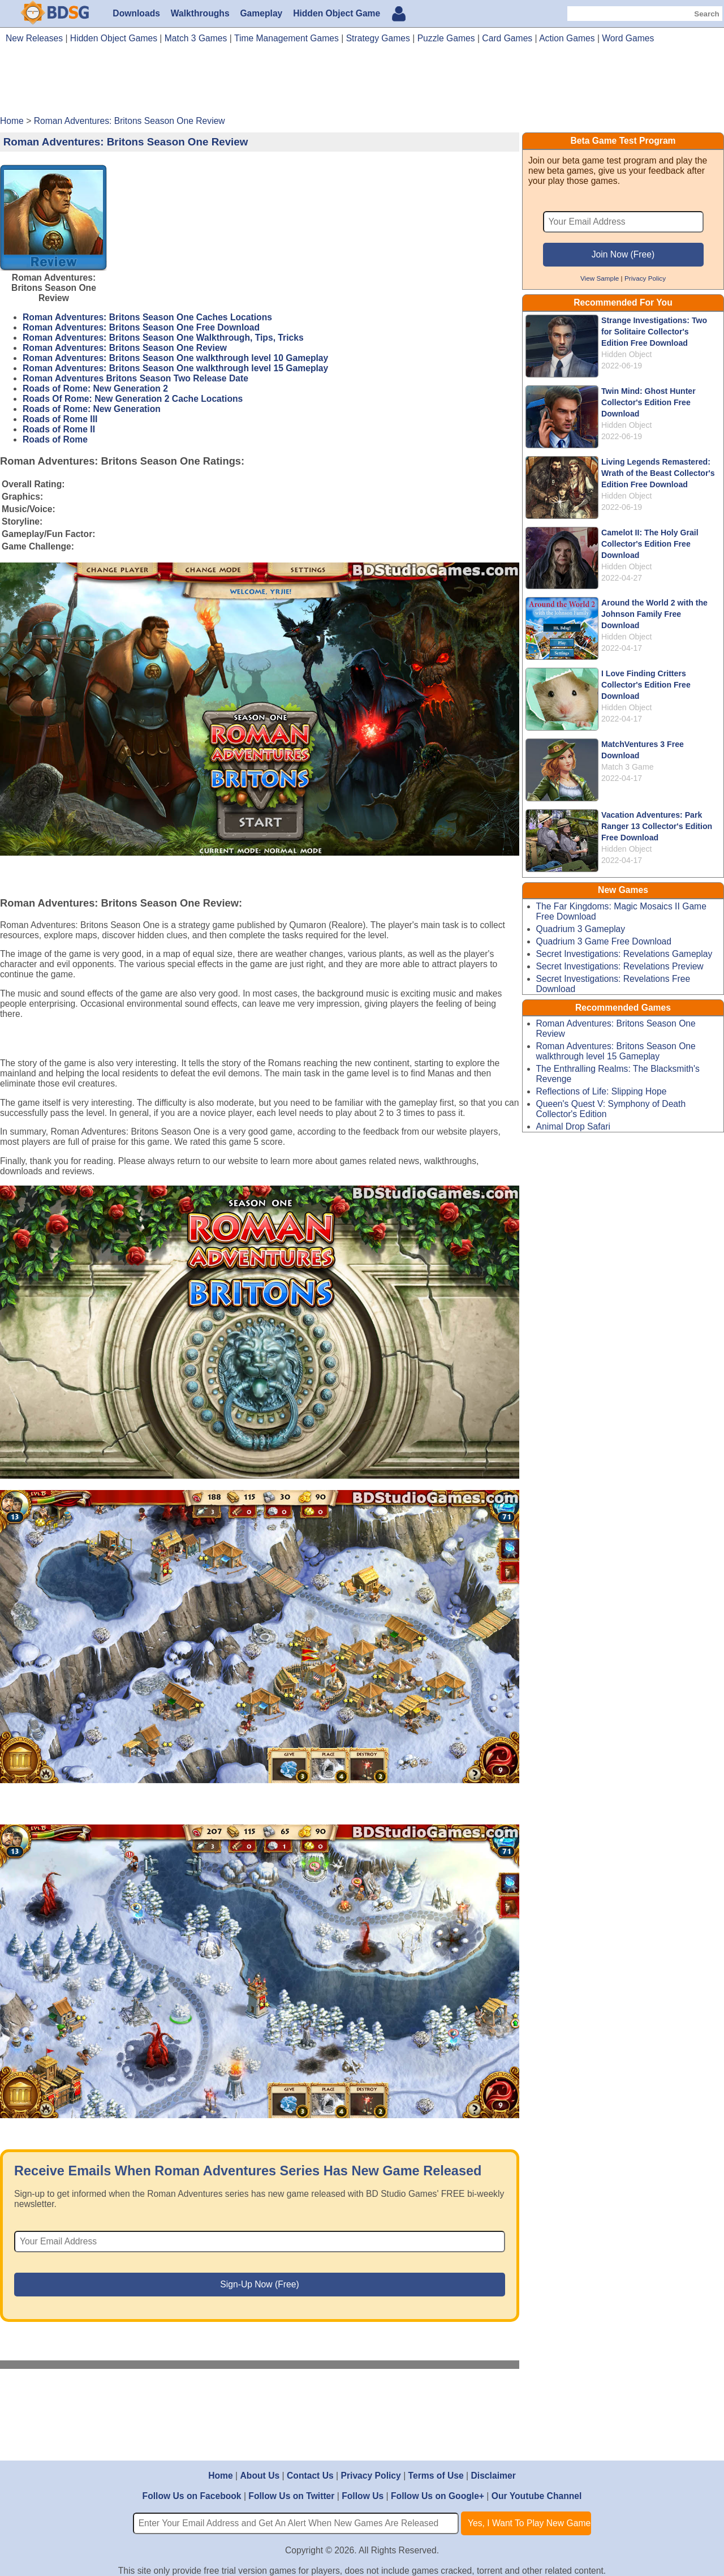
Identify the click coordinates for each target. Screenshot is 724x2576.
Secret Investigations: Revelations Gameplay (624, 954)
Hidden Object (626, 354)
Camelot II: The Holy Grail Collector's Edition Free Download (650, 544)
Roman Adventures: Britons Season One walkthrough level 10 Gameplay (175, 358)
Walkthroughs (200, 13)
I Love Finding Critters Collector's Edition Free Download (646, 685)
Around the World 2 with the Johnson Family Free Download (654, 614)
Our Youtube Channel (537, 2496)
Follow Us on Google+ (437, 2496)
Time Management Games (286, 38)
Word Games (628, 38)
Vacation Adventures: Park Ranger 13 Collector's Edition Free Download (656, 826)
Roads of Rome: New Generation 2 (95, 388)
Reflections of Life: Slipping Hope (601, 1091)
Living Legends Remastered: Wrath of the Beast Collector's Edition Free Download (658, 473)
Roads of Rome (55, 439)
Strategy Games (378, 38)
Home (220, 2475)
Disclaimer (493, 2475)
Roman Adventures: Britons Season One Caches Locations (147, 317)
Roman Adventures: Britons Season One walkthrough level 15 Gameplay (175, 368)
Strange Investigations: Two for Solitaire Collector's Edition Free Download (654, 331)
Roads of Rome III (60, 419)
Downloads (136, 13)
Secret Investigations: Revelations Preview (620, 966)
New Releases (34, 38)
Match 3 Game (627, 766)
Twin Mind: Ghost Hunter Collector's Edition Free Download (648, 402)
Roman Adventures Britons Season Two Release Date (135, 378)
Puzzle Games (446, 38)
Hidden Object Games (113, 38)
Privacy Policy (645, 278)
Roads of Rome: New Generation (92, 409)
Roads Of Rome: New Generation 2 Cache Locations (133, 398)
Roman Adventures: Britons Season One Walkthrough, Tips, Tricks (163, 337)
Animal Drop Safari (573, 1126)
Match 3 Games (196, 38)
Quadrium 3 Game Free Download (604, 941)
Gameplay (261, 13)
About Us (260, 2475)
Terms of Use (436, 2475)
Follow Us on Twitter (291, 2496)
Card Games (507, 38)
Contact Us (310, 2475)
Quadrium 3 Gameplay (581, 929)
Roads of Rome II (59, 429)
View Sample (599, 278)
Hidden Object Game (336, 13)
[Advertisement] (362, 83)
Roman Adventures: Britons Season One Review (125, 348)
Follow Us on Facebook (192, 2496)
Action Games (566, 38)
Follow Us (362, 2496)
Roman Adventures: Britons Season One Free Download (141, 327)
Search (706, 14)
